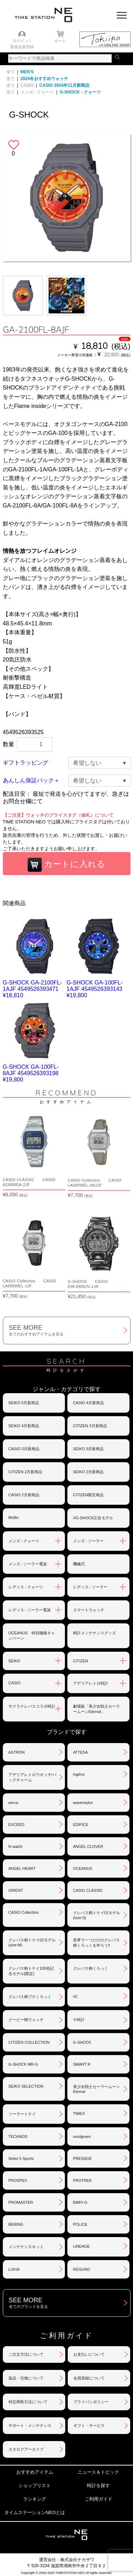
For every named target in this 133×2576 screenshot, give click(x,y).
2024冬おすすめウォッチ (44, 78)
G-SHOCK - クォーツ (80, 92)
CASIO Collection (24, 1912)
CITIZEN (80, 1661)
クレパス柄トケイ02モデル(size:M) (32, 1942)
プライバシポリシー (91, 2402)
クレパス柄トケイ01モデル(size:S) (96, 1915)
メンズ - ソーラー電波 (28, 1564)
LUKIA (14, 2269)
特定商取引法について (28, 2402)
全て (10, 71)
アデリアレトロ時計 (90, 1683)
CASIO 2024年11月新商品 (64, 85)
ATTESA (80, 1752)
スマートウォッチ (88, 1610)
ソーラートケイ (22, 2114)
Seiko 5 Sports (21, 2158)
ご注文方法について (26, 2354)
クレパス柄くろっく (90, 1968)
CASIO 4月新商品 (88, 1403)
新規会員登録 (22, 47)
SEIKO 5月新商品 (24, 1403)
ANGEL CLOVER (88, 1846)
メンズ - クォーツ (37, 92)
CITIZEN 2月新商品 (26, 1472)
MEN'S (27, 71)
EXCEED (16, 1824)
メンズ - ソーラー (88, 1541)
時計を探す (98, 2485)
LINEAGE (81, 2246)
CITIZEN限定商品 (88, 1495)
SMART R (81, 2064)
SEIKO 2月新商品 (88, 1472)
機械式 (79, 1564)
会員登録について (89, 2378)
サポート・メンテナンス (30, 2425)
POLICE (80, 2224)
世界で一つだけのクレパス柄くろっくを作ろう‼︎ (96, 1942)
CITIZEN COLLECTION (29, 2042)
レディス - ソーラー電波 (30, 1610)
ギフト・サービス (89, 2425)
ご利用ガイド (98, 2499)
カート (60, 41)
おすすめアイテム (34, 2472)
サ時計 (79, 2020)
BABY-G (80, 2202)
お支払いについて (89, 2354)
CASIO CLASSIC (88, 1890)
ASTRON (17, 1752)
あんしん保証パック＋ (31, 780)
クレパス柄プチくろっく (30, 1997)
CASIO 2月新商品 (24, 1495)
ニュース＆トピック (98, 2472)
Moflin (14, 1517)
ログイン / (22, 41)
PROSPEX (18, 2180)
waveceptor (83, 1802)
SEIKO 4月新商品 (24, 1426)
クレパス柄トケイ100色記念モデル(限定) (31, 1971)
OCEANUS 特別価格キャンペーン (32, 1635)
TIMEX (79, 2113)
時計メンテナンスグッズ (94, 1633)
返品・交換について (26, 2378)
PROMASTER (21, 2202)
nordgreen (82, 2136)
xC (75, 1996)
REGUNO (81, 2269)
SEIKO (15, 1661)
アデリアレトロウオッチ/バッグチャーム (32, 1777)
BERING (16, 2224)
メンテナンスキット (26, 2247)
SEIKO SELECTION (26, 2086)
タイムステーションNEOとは (34, 2512)
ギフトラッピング (25, 763)
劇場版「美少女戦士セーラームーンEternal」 (96, 1709)
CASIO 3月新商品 (24, 1449)
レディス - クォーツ (26, 1587)
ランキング (34, 2499)
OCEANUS (82, 1868)
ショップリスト (34, 2485)
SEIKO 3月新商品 (88, 1449)
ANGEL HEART (22, 1868)
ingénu (79, 1774)
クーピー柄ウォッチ (26, 2020)
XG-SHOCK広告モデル (93, 1518)
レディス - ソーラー (90, 1587)
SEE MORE (69, 1330)
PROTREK (82, 2180)
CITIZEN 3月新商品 (90, 1426)
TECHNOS (18, 2136)
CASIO (27, 85)
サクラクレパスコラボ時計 (32, 1706)
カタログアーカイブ (26, 2449)
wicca (13, 1802)
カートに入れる (67, 865)
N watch (16, 1846)
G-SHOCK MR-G (23, 2064)
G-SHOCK (82, 2042)
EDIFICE (80, 1824)
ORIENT (16, 1890)
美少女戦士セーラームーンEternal (96, 2089)
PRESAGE (82, 2158)
